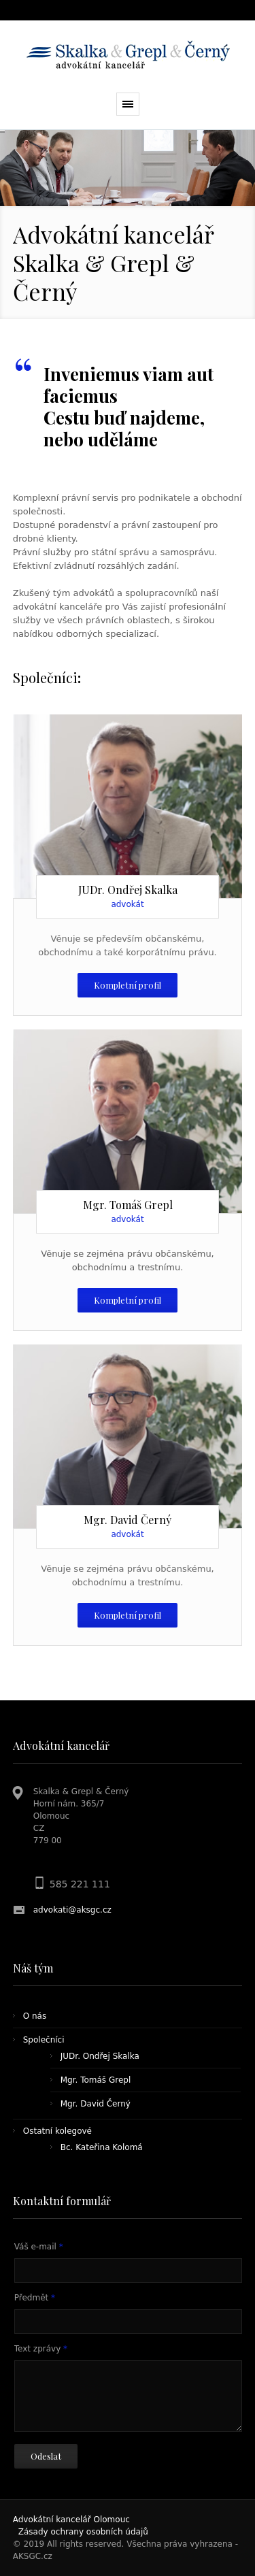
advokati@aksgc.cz (72, 1910)
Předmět (34, 2297)
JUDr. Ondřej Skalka (100, 2056)
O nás (34, 2016)
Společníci (44, 2040)
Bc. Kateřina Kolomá (102, 2147)
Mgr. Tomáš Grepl (96, 2080)
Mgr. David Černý (96, 2104)
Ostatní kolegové (57, 2131)
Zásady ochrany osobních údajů (83, 2532)
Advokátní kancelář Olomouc (71, 2519)
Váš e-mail (38, 2246)
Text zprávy (40, 2349)
